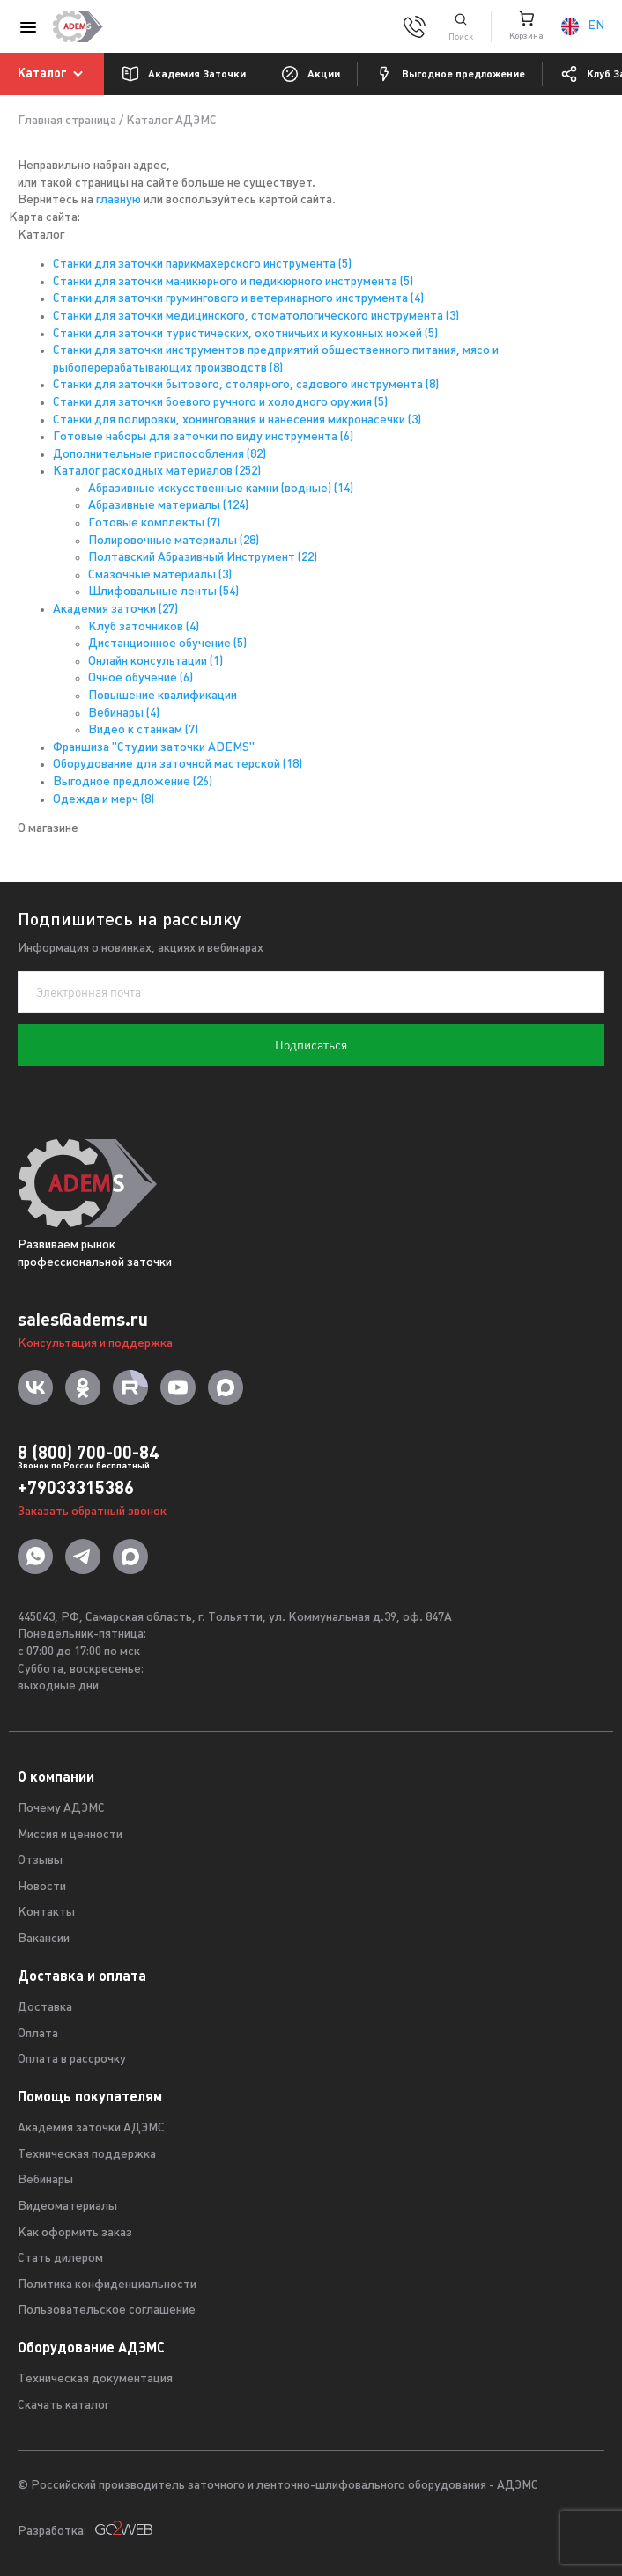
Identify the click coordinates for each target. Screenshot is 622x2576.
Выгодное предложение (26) (132, 782)
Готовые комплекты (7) (154, 523)
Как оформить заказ (75, 2233)
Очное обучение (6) (140, 678)
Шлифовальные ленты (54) (163, 592)
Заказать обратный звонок (92, 1512)
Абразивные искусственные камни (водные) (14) (220, 489)
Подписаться (311, 1045)
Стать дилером (60, 2258)
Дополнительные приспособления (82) (159, 454)
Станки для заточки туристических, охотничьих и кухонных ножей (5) (245, 334)
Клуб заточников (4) (143, 627)
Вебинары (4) (123, 713)
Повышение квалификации (162, 696)
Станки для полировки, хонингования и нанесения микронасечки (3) (237, 420)
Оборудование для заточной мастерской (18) (177, 764)
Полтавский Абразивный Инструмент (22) (202, 557)
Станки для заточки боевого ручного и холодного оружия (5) (220, 402)
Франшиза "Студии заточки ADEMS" (154, 747)
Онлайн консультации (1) (155, 661)
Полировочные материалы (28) (173, 541)
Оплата (38, 2034)
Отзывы (40, 1860)
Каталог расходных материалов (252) (157, 471)
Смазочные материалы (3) (160, 575)
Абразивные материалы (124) (168, 505)
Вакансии (44, 1939)
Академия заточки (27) (115, 609)
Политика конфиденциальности (107, 2285)
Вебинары (45, 2180)
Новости (42, 1887)
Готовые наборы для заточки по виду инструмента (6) (203, 437)
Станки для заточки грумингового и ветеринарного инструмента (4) (238, 298)
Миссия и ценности (70, 1835)
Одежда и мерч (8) (103, 799)
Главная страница (67, 121)
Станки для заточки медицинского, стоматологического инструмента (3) (256, 316)
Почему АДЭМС (61, 1808)
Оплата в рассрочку (72, 2059)
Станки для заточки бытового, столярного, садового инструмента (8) (246, 385)
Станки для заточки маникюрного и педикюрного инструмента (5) (233, 282)
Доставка (45, 2007)
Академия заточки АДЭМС (91, 2128)
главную (118, 200)
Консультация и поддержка (95, 1344)
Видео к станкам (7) (143, 730)
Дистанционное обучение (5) (167, 644)
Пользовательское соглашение (107, 2310)
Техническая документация (95, 2379)
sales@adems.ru (83, 1319)
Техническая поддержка (87, 2154)
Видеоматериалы (67, 2206)
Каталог (53, 74)
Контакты (46, 1912)
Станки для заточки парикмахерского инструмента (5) (202, 264)
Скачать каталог (63, 2405)
